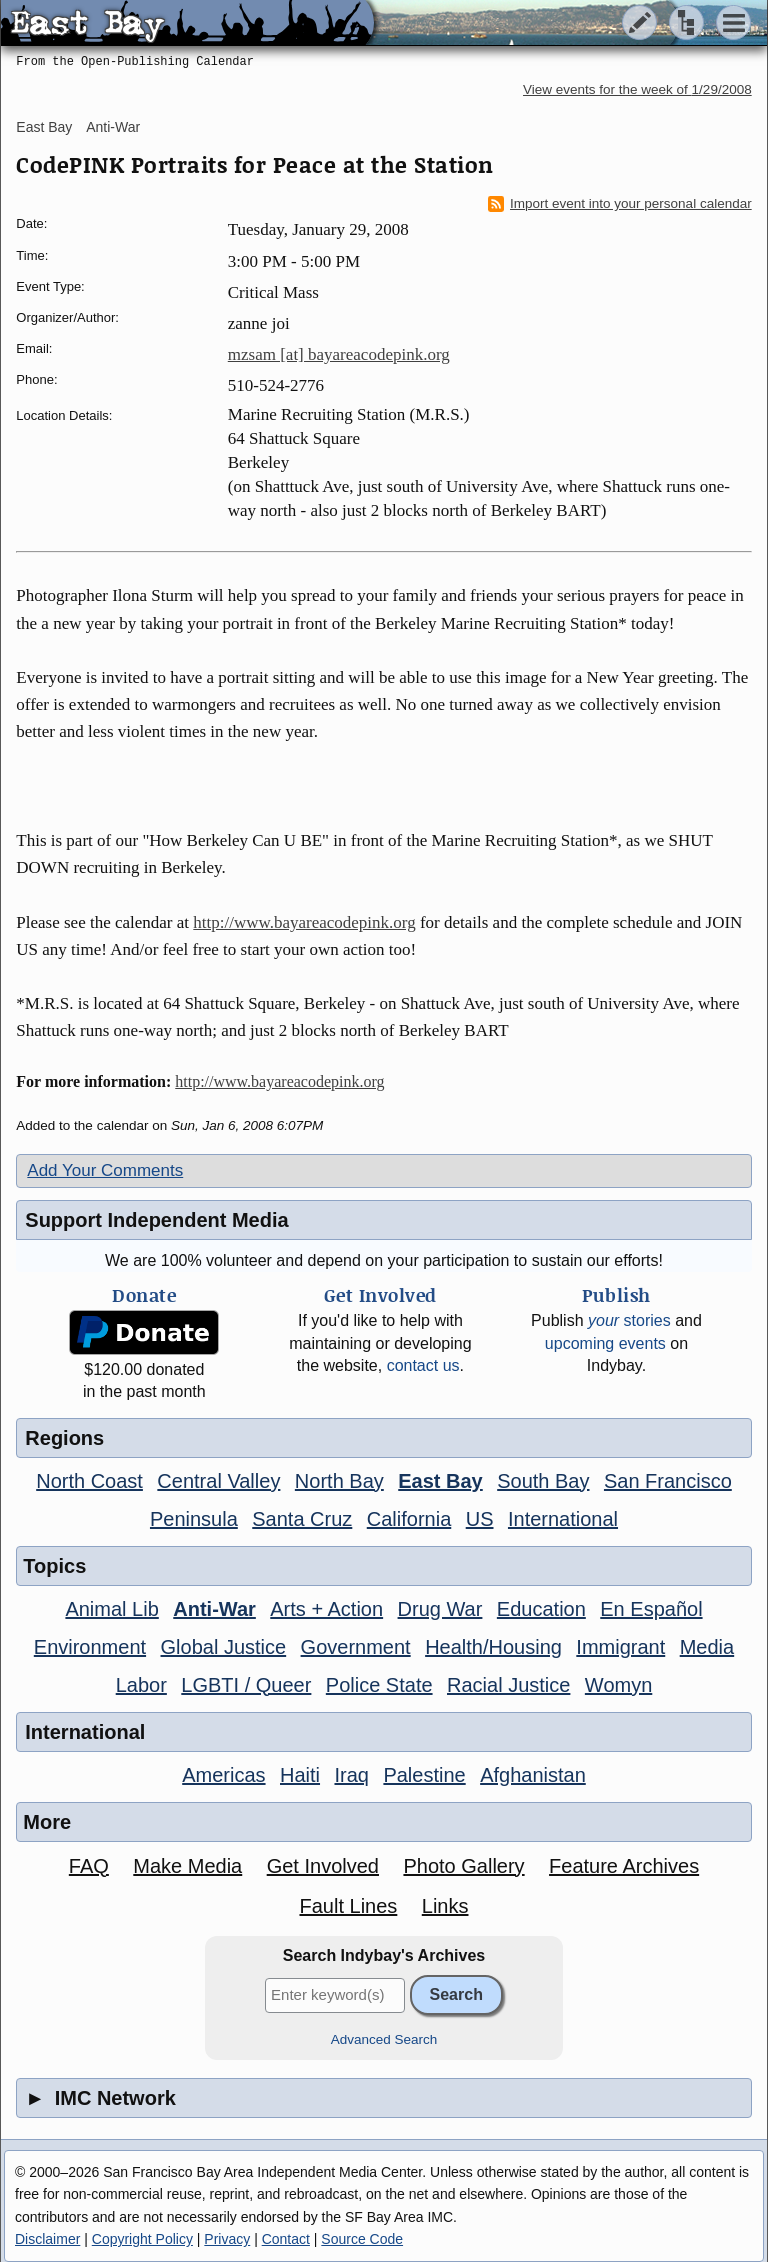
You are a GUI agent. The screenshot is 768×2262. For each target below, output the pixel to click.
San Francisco (668, 1481)
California (409, 1519)
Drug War (440, 1609)
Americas (223, 1775)
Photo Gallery (463, 1866)
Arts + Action (326, 1609)
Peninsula (194, 1519)
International (563, 1519)
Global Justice (224, 1647)
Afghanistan (533, 1775)
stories (629, 1320)
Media (707, 1647)
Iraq (351, 1775)
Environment (90, 1647)
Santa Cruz (302, 1519)
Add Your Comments (105, 1170)
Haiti (300, 1775)
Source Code (362, 2239)
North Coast (89, 1481)
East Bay (44, 127)
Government (356, 1647)
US (480, 1519)
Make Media (187, 1866)
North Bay (339, 1481)
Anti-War (113, 127)
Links (445, 1906)
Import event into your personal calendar (620, 204)
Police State (379, 1685)
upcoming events (605, 1343)
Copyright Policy (142, 2239)
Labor (141, 1685)
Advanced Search (384, 2039)
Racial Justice (508, 1685)
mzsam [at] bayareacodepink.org (339, 354)
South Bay (543, 1481)
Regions (64, 1438)
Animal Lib (111, 1609)
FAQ (89, 1866)
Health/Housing (493, 1647)
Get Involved (323, 1866)
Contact (286, 2239)
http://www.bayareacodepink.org (304, 922)
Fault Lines (348, 1906)
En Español (651, 1609)
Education (541, 1609)
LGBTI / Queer (246, 1685)
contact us (423, 1365)
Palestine (424, 1775)
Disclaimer (47, 2239)
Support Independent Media (156, 1220)
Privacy (227, 2239)
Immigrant (620, 1647)
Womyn (618, 1685)
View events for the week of (637, 89)
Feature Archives (624, 1866)
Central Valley (218, 1481)
